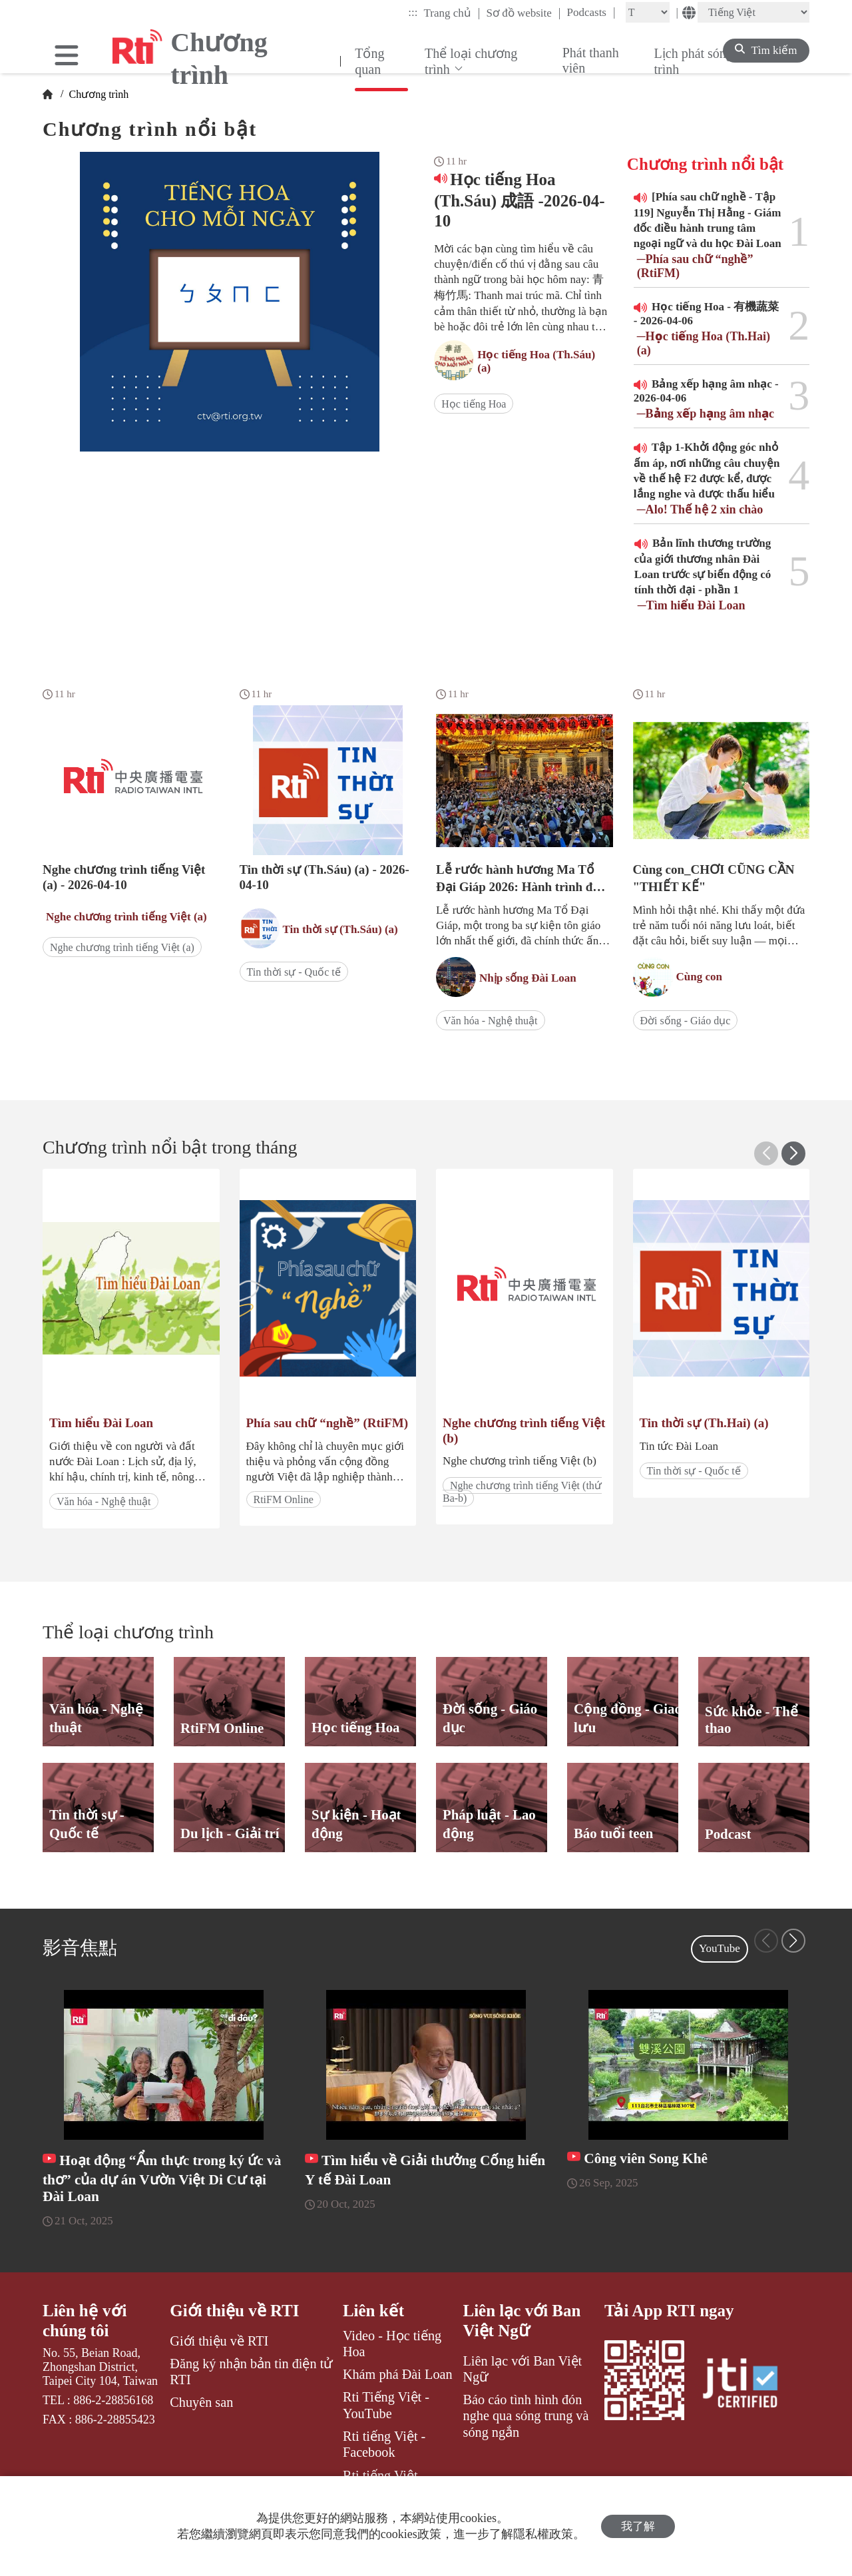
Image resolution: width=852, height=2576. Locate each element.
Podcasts (590, 12)
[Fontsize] (648, 12)
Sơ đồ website (523, 12)
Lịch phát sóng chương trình (716, 61)
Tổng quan (369, 61)
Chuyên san (201, 2402)
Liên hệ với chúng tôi (84, 2321)
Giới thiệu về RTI (234, 2311)
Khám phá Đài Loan (398, 2374)
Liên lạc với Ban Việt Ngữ (522, 2321)
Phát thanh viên (590, 60)
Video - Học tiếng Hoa (392, 2343)
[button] (793, 1153)
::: (412, 12)
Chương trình (97, 94)
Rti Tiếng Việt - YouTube (386, 2405)
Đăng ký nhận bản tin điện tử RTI (251, 2371)
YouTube (719, 1948)
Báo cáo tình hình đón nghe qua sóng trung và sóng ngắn (526, 2415)
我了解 (638, 2526)
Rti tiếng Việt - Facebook (384, 2444)
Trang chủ (452, 12)
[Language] (753, 12)
